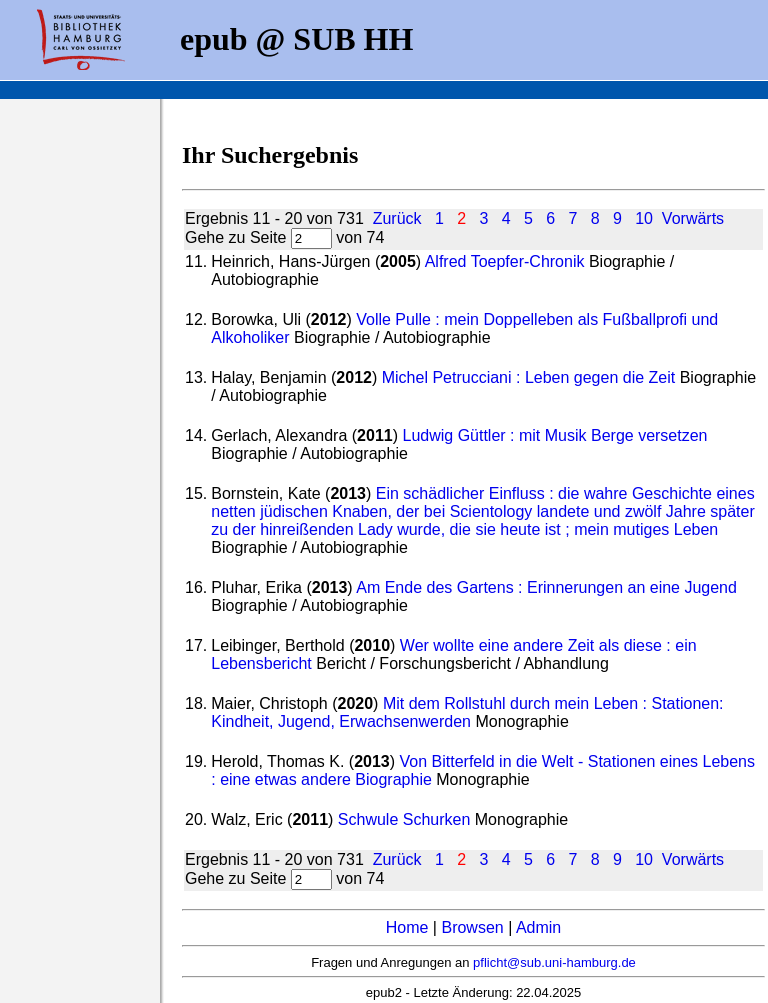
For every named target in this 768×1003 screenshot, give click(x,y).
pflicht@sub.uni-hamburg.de (554, 962)
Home (407, 927)
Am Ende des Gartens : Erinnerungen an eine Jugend (546, 587)
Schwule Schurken (404, 819)
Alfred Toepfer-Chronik (505, 261)
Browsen (472, 927)
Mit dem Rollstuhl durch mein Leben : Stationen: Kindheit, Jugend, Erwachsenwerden (467, 712)
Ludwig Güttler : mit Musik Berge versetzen (554, 435)
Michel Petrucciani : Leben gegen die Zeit (529, 377)
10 (644, 218)
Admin (538, 927)
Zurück (397, 218)
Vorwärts (693, 218)
